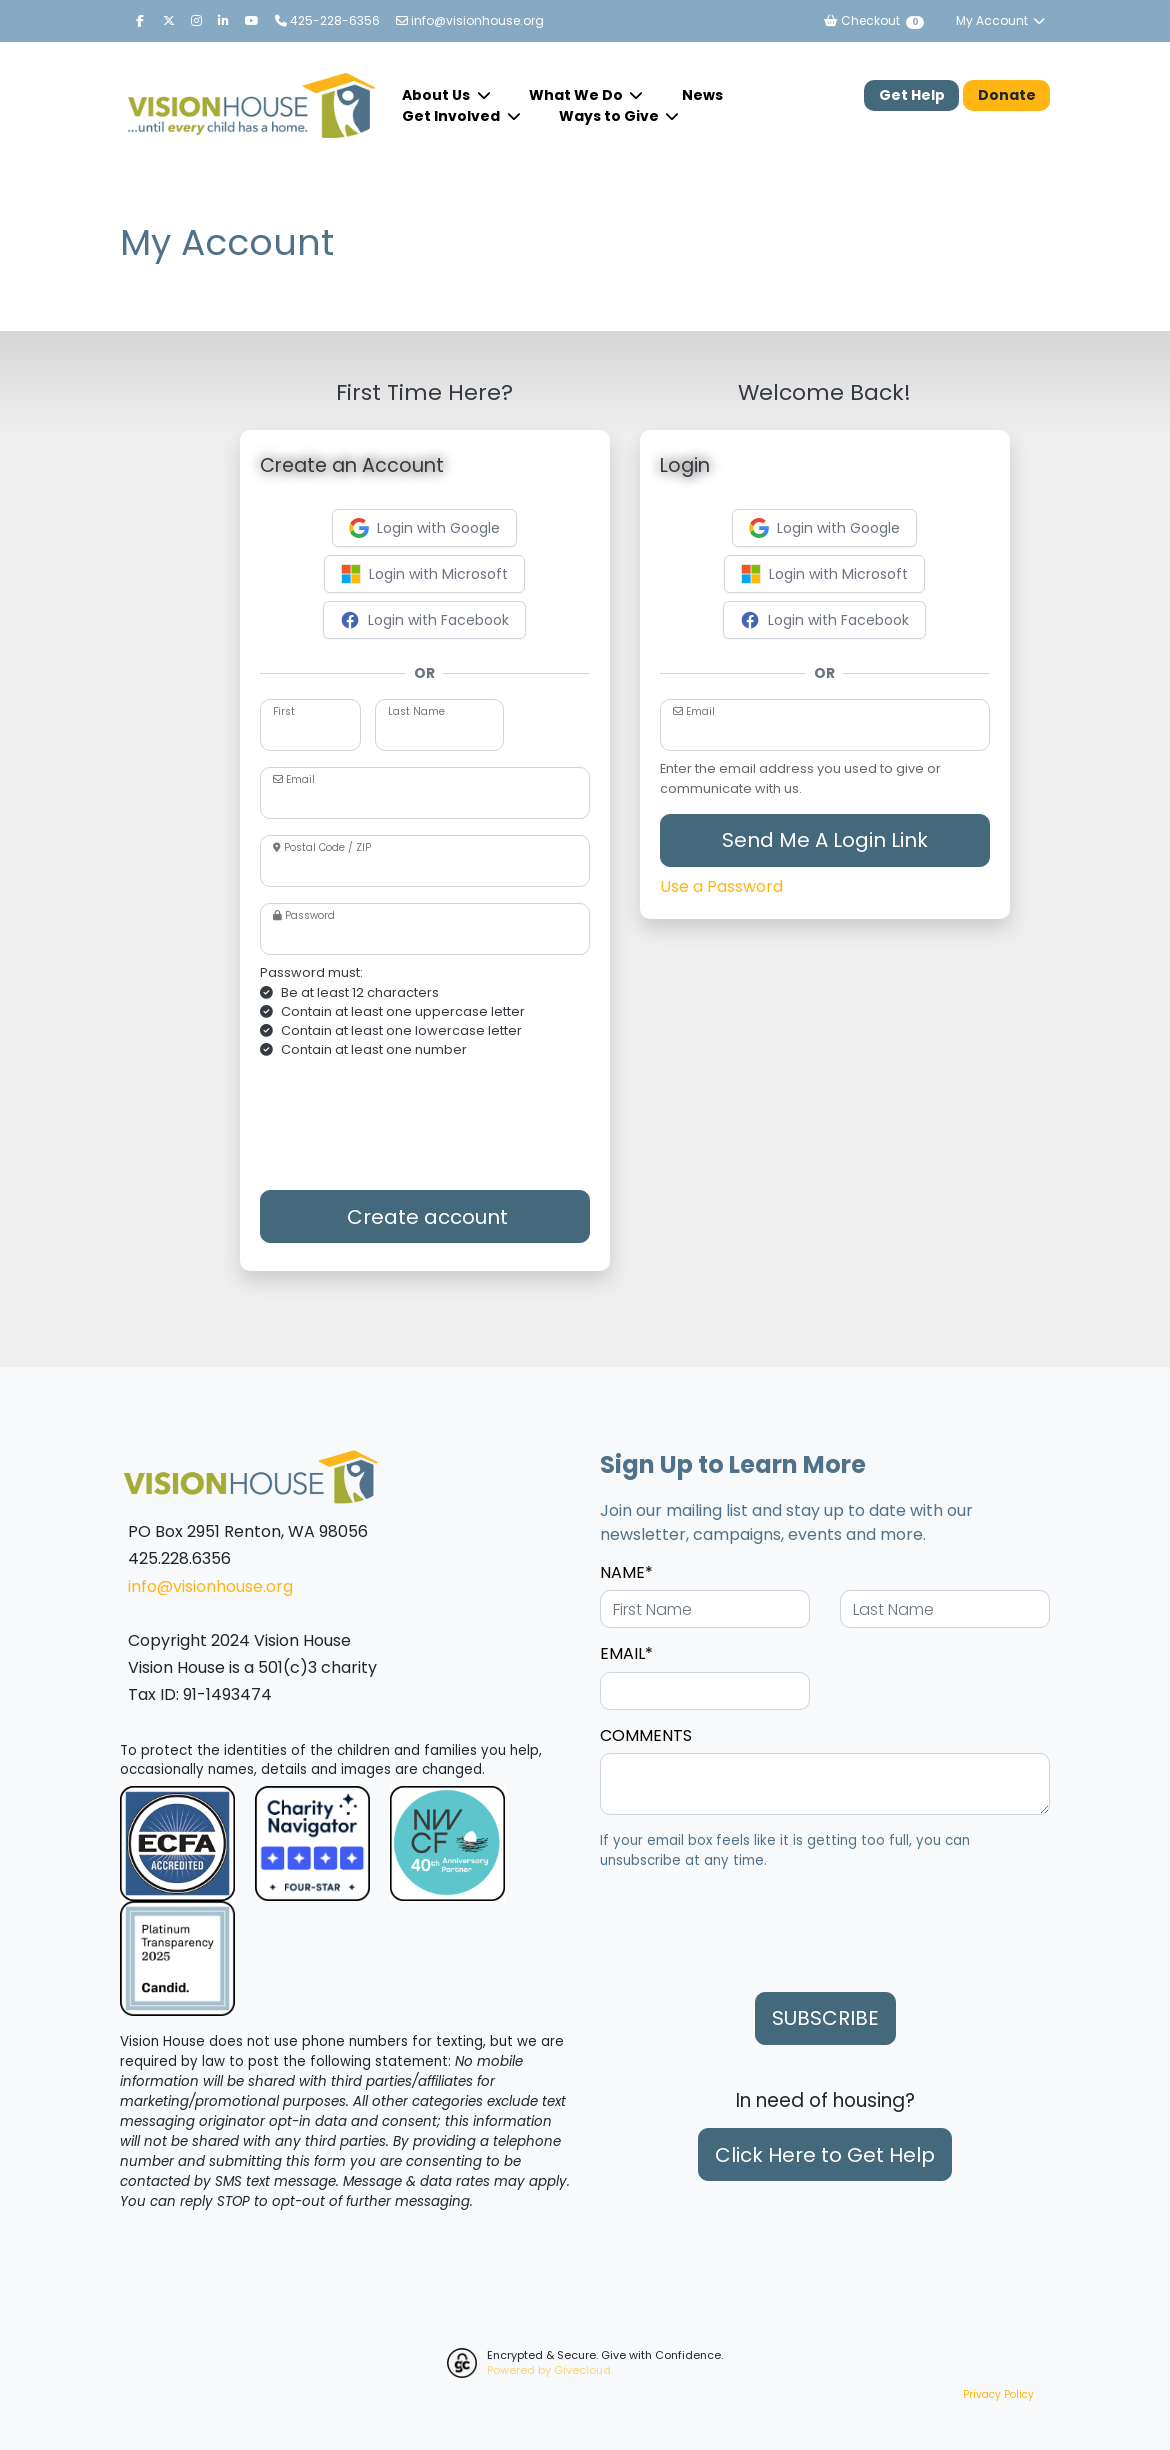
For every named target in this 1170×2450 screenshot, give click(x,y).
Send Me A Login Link (825, 840)
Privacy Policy (998, 2394)
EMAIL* (626, 1653)
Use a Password (721, 886)
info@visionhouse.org (470, 20)
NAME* (626, 1572)
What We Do (577, 95)
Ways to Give (610, 116)
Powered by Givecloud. (550, 2370)
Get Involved (452, 116)
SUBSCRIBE (825, 2018)
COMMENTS (646, 1735)
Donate (1007, 95)
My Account (1001, 20)
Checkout (873, 20)
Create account (425, 1217)
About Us (437, 95)
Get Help (912, 95)
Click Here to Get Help (825, 2155)
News (702, 95)
